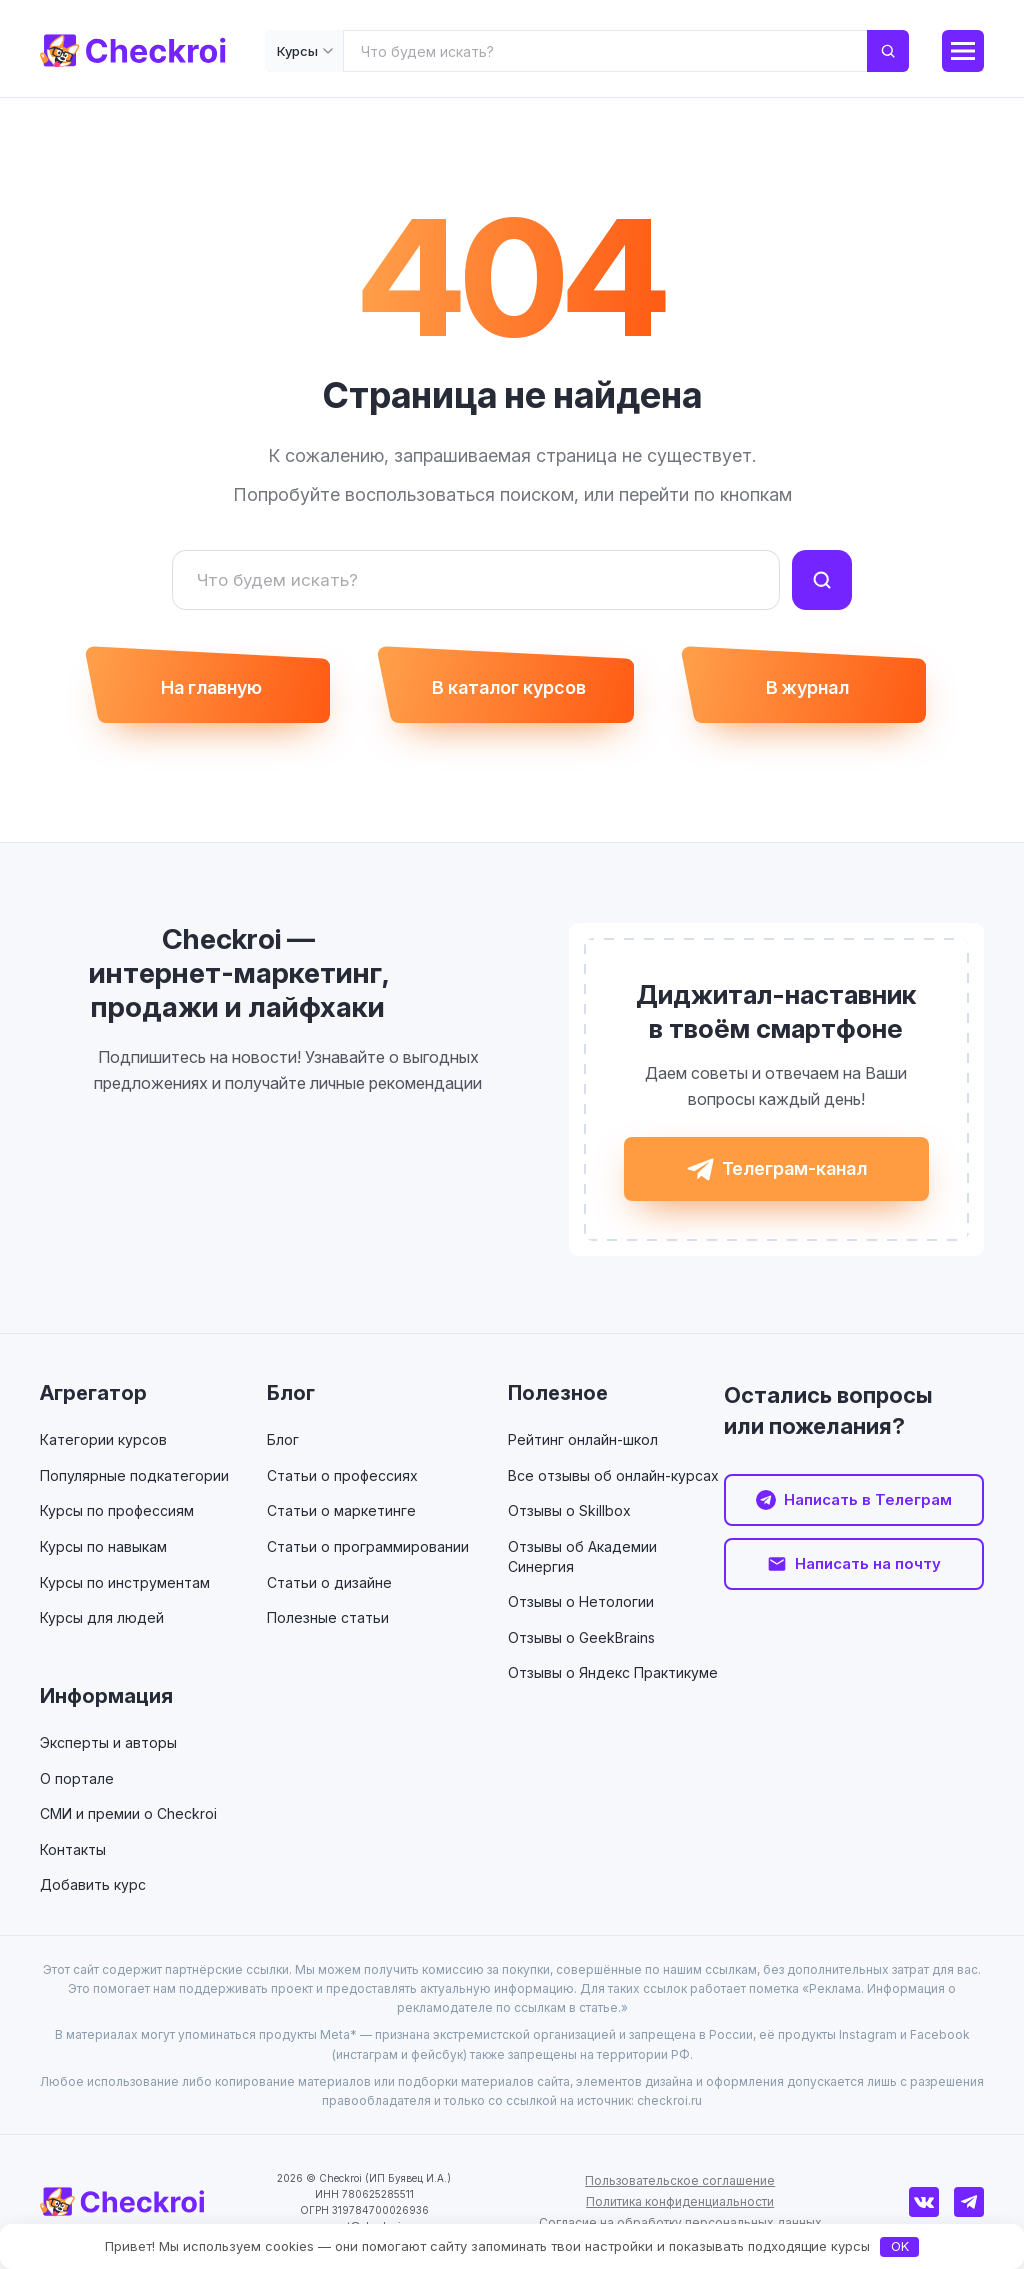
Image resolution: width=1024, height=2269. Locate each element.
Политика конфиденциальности (680, 2201)
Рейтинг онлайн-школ (583, 1439)
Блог (291, 1393)
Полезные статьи (328, 1617)
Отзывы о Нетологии (581, 1601)
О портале (77, 1778)
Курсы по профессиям (117, 1510)
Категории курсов (103, 1439)
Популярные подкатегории (134, 1475)
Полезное (558, 1393)
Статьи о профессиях (342, 1475)
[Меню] (963, 51)
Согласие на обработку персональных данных (680, 2222)
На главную (211, 687)
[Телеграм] (969, 2202)
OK (900, 2246)
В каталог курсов (509, 687)
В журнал (807, 687)
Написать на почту (868, 1563)
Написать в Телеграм (868, 1499)
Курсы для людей (102, 1617)
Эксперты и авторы (108, 1742)
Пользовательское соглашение (680, 2180)
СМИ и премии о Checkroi (128, 1813)
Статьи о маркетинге (341, 1510)
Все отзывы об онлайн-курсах (613, 1475)
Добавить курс (93, 1884)
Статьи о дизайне (329, 1582)
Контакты (73, 1849)
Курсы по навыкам (103, 1546)
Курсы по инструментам (125, 1582)
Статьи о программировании (368, 1546)
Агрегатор (93, 1393)
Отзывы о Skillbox (569, 1510)
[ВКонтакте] (924, 2202)
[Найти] (822, 580)
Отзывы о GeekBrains (581, 1637)
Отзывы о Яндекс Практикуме (613, 1672)
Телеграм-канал (794, 1168)
